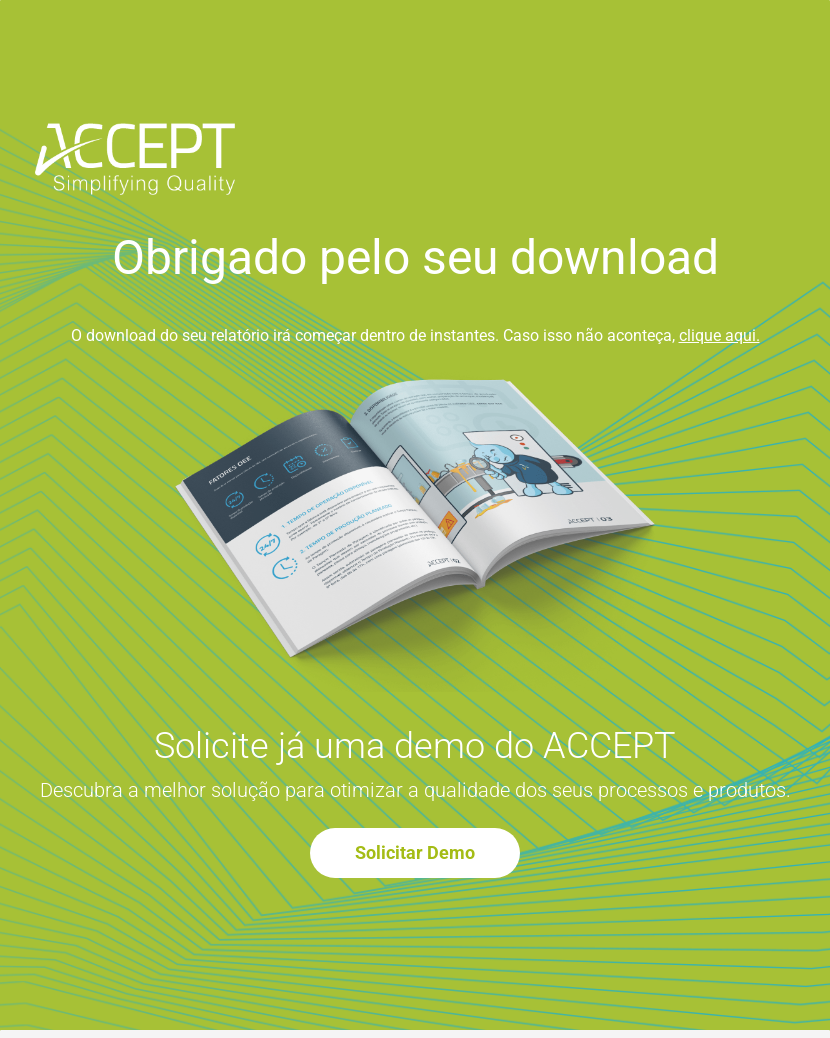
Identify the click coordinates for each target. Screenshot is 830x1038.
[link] (135, 136)
